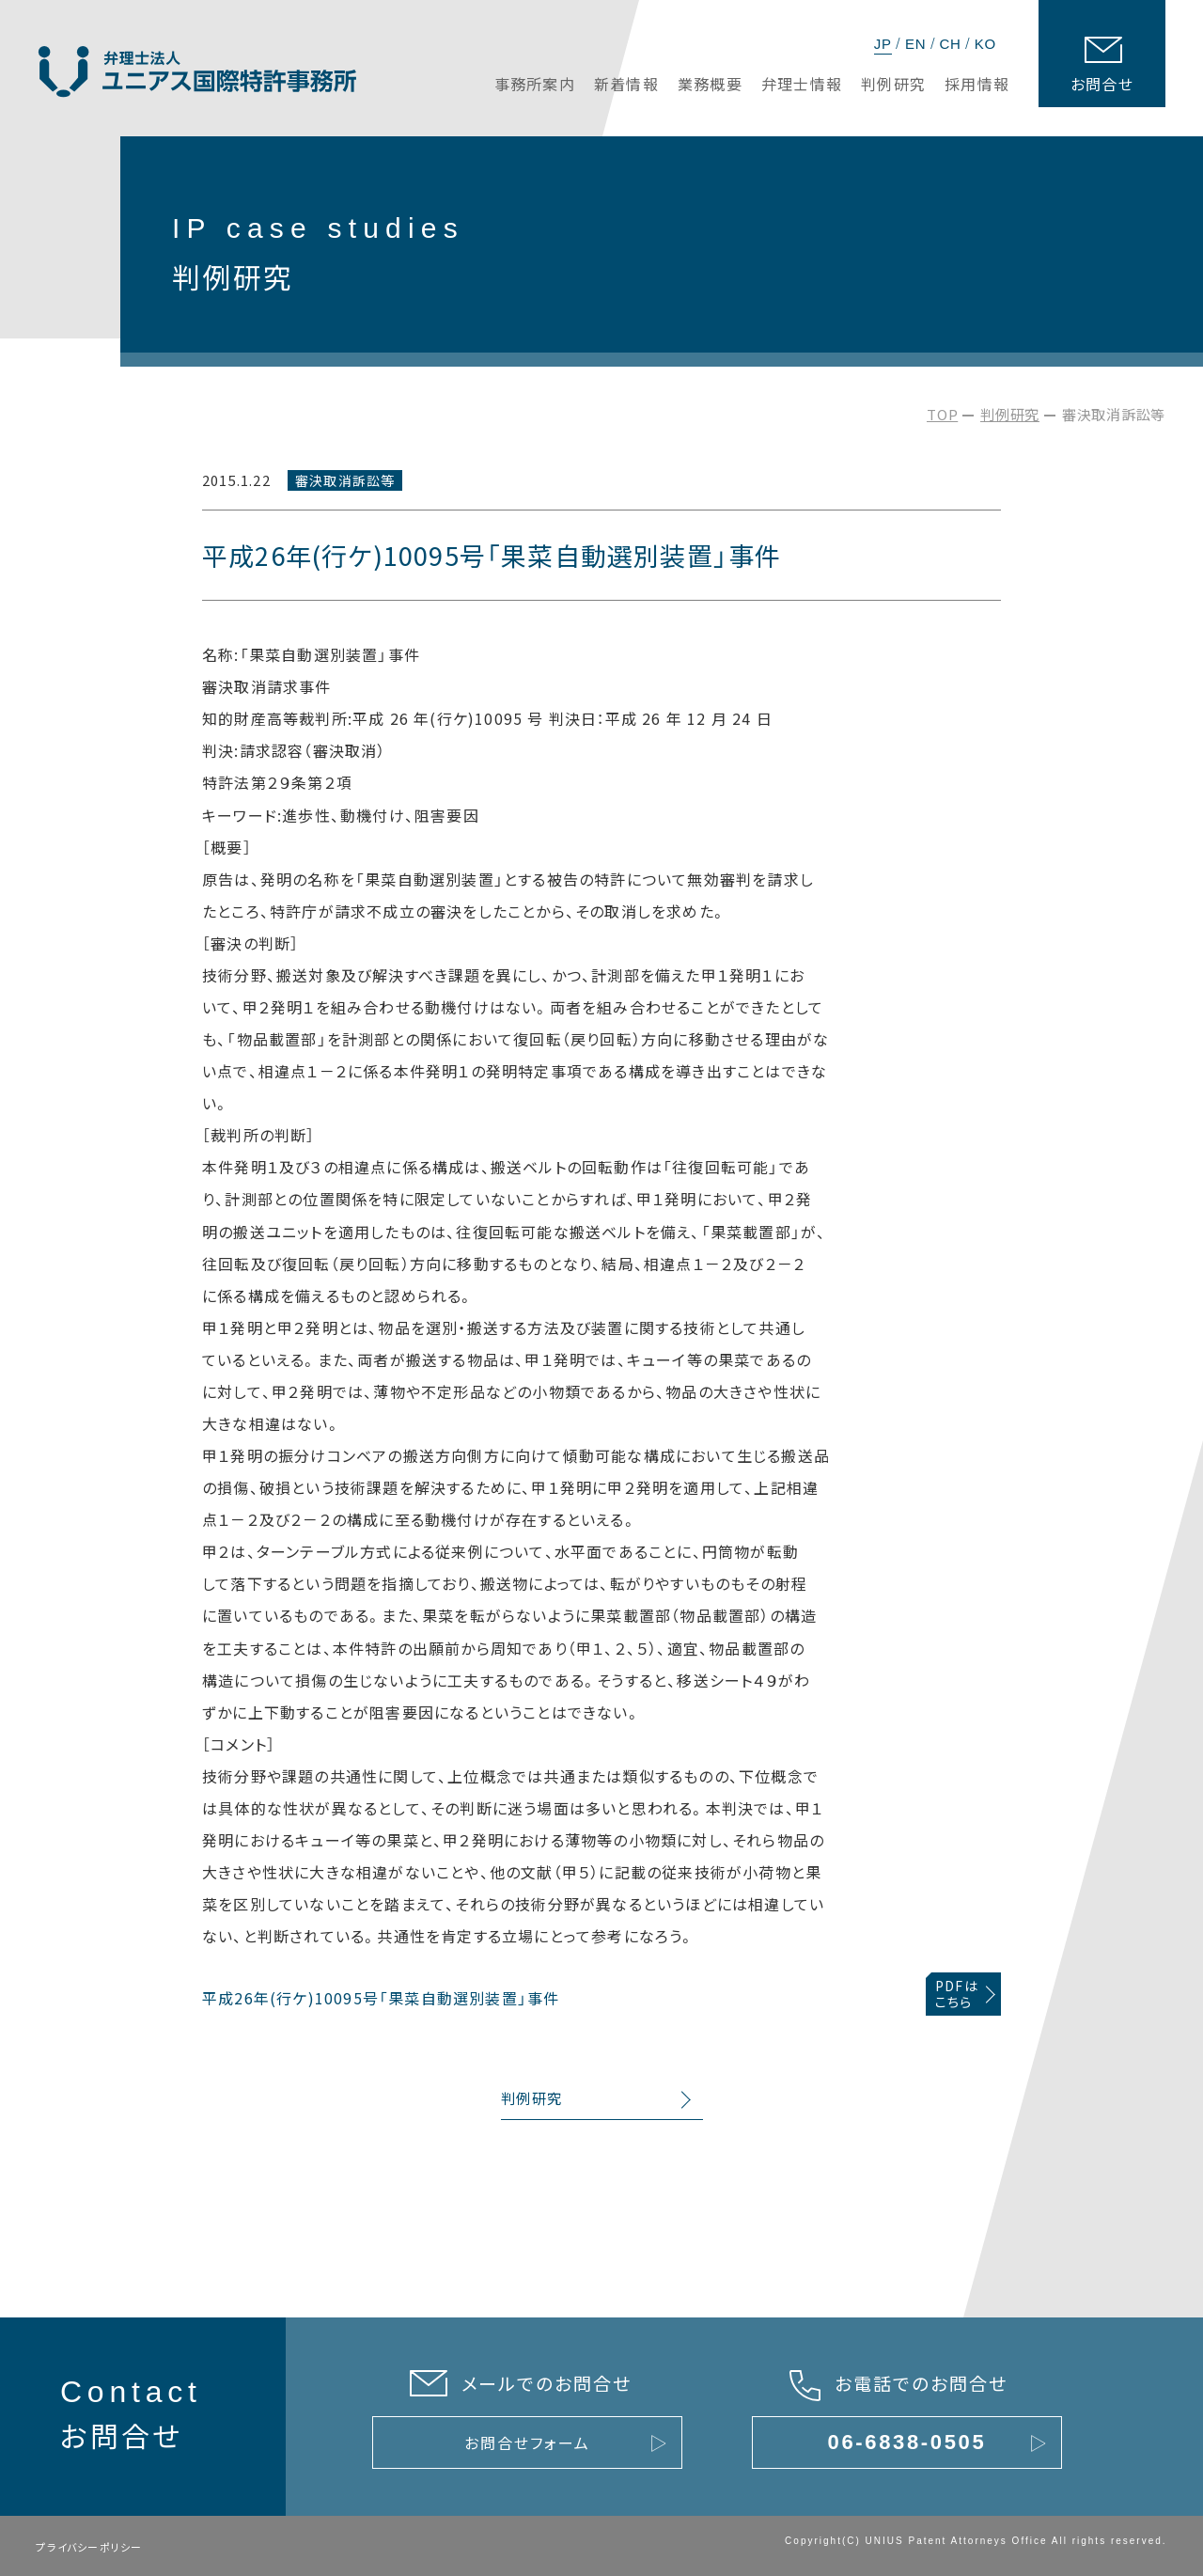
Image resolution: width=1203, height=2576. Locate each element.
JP (883, 44)
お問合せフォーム (526, 2442)
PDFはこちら (956, 1993)
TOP (942, 414)
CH (950, 44)
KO (985, 44)
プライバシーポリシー (89, 2546)
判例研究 (1009, 414)
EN (915, 44)
